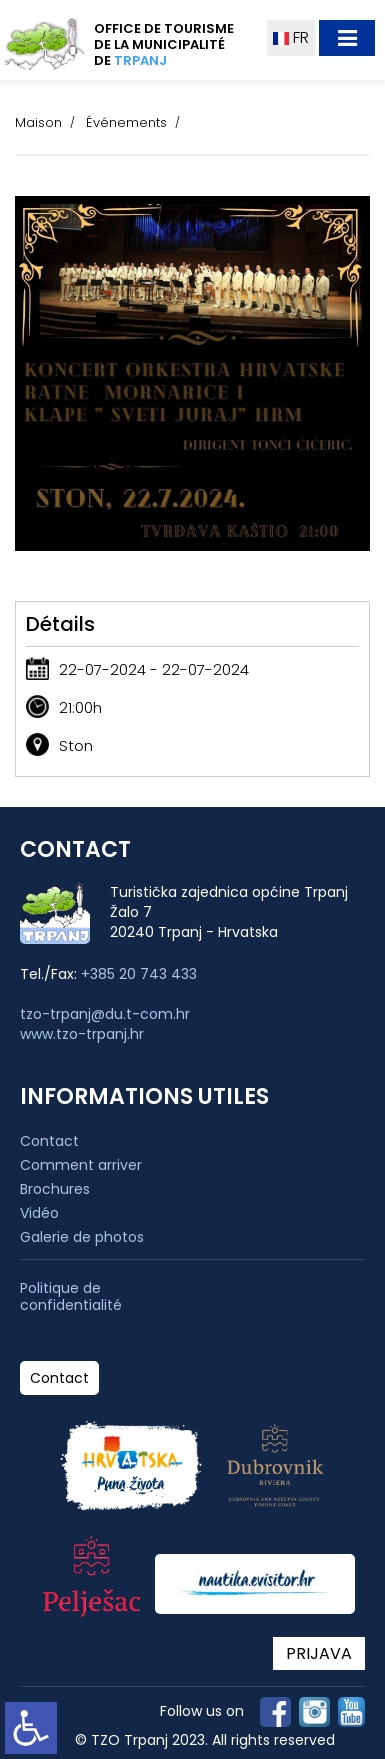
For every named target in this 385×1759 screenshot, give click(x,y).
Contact (49, 1141)
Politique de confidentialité (71, 1297)
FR (291, 37)
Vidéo (39, 1213)
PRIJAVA (319, 1653)
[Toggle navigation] (347, 38)
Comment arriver (81, 1165)
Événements (126, 122)
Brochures (55, 1189)
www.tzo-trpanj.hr (82, 1034)
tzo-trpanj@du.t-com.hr (105, 1014)
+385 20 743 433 (139, 974)
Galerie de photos (82, 1237)
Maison (38, 122)
